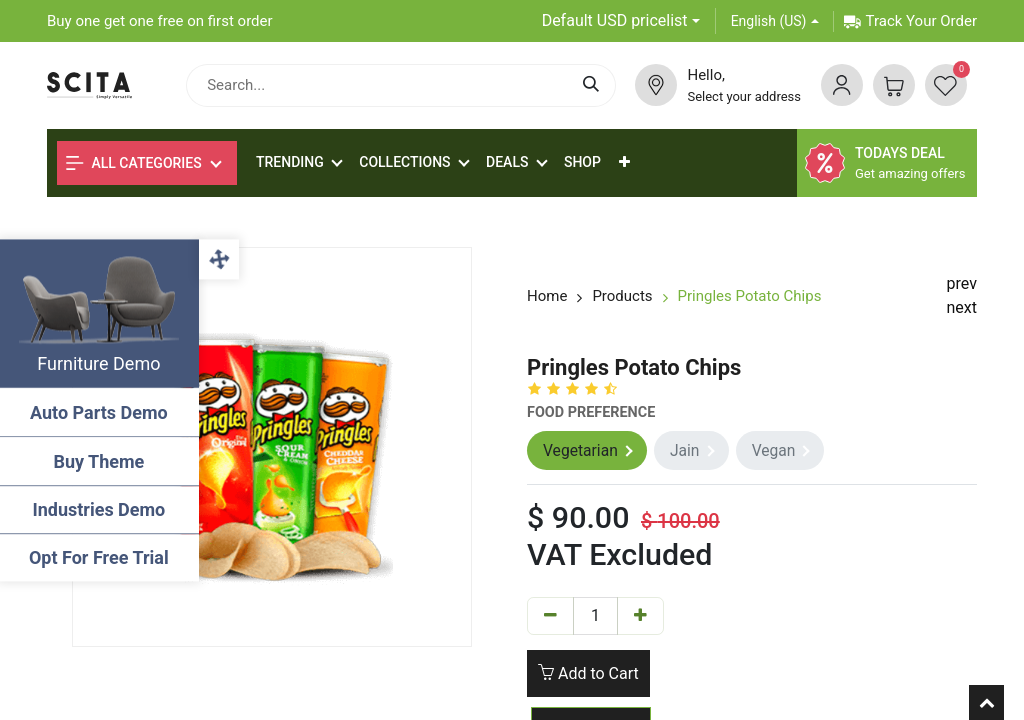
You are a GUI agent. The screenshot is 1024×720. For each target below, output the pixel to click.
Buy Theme (100, 461)
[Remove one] (550, 617)
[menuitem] (582, 162)
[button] (624, 162)
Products (622, 296)
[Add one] (640, 617)
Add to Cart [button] (588, 674)
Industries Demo (100, 509)
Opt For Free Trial (100, 557)
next (962, 307)
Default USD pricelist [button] (615, 20)
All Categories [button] (134, 163)
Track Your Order (910, 21)
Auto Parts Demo (100, 412)
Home (547, 296)
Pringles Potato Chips (750, 296)
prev (962, 283)
